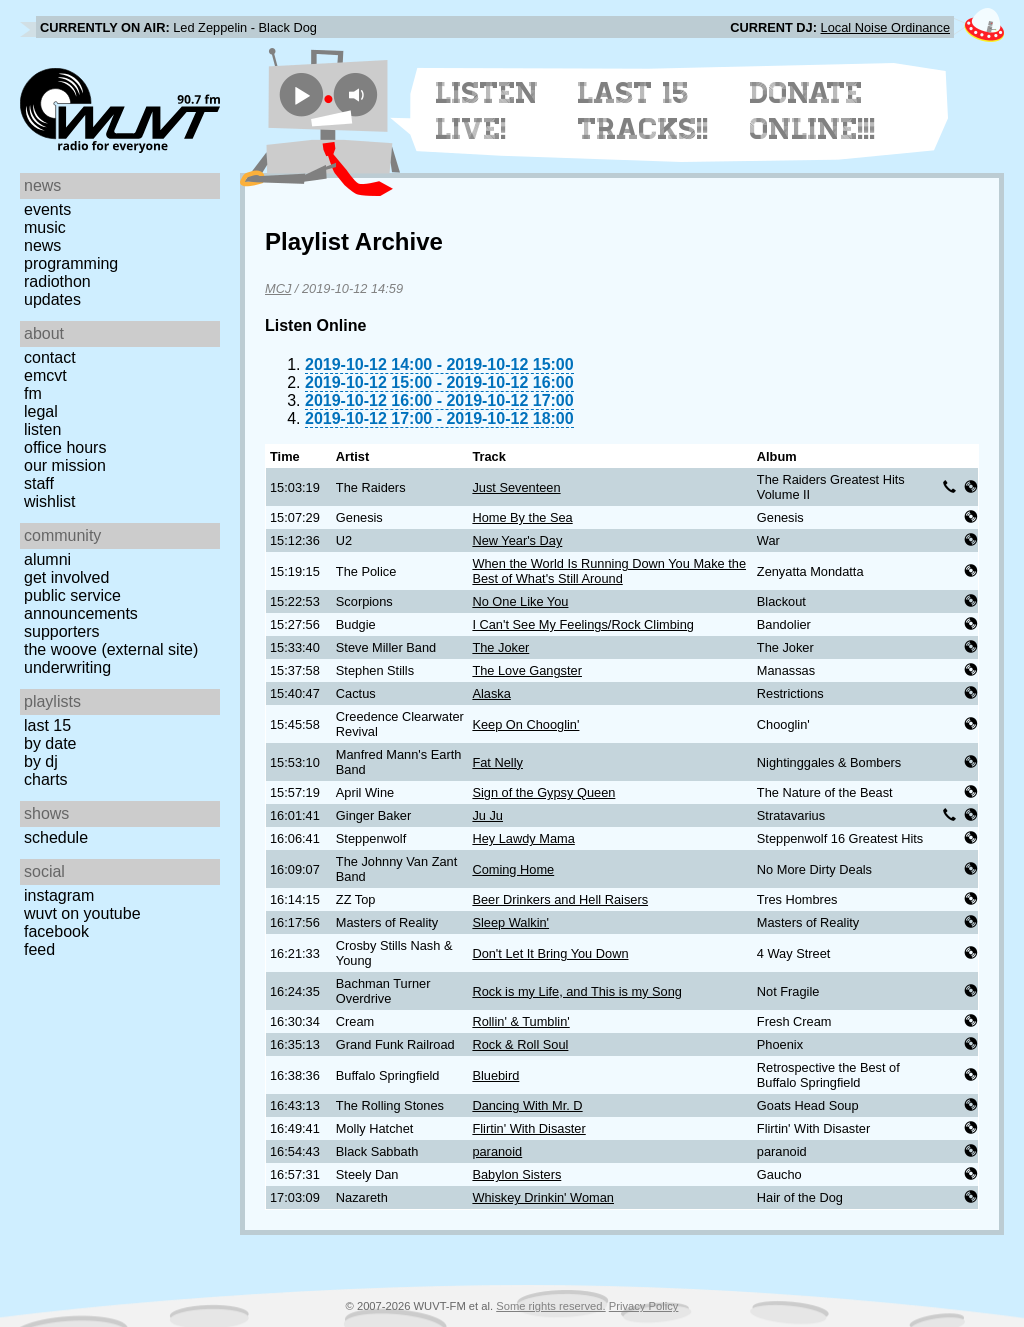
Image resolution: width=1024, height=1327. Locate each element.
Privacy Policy (644, 1306)
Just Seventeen (516, 487)
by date (50, 743)
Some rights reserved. (550, 1306)
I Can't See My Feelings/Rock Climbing (583, 624)
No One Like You (520, 601)
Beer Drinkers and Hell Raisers (560, 899)
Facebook (56, 931)
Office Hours (65, 447)
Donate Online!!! (813, 111)
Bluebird (495, 1075)
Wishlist (50, 501)
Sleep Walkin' (510, 922)
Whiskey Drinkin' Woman (543, 1197)
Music (45, 227)
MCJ (278, 288)
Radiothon (57, 281)
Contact (50, 357)
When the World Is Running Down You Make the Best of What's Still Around (609, 571)
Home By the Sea (522, 517)
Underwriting (67, 667)
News (42, 245)
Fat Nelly (497, 762)
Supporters (62, 631)
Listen (42, 429)
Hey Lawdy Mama (523, 838)
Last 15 (47, 725)
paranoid (497, 1151)
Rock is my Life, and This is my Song (577, 991)
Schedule (56, 837)
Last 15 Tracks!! (643, 111)
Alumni (47, 559)
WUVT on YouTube (82, 913)
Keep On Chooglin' (525, 724)
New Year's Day (517, 540)
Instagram (59, 895)
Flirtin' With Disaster (528, 1128)
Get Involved (66, 577)
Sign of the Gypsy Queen (543, 792)
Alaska (491, 693)
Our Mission (65, 465)
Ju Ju (487, 815)
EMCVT (45, 375)
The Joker (500, 647)
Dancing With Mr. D (527, 1105)
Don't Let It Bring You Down (550, 953)
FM (33, 393)
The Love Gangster (527, 670)
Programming (71, 263)
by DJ (41, 761)
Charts (46, 779)
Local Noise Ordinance (885, 27)
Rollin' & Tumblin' (520, 1021)
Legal (41, 411)
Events (47, 209)
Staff (39, 483)
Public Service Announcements (81, 604)
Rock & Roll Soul (520, 1044)
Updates (52, 299)
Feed (39, 949)
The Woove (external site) (111, 649)
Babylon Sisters (516, 1174)
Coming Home (513, 869)
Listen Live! (487, 111)
